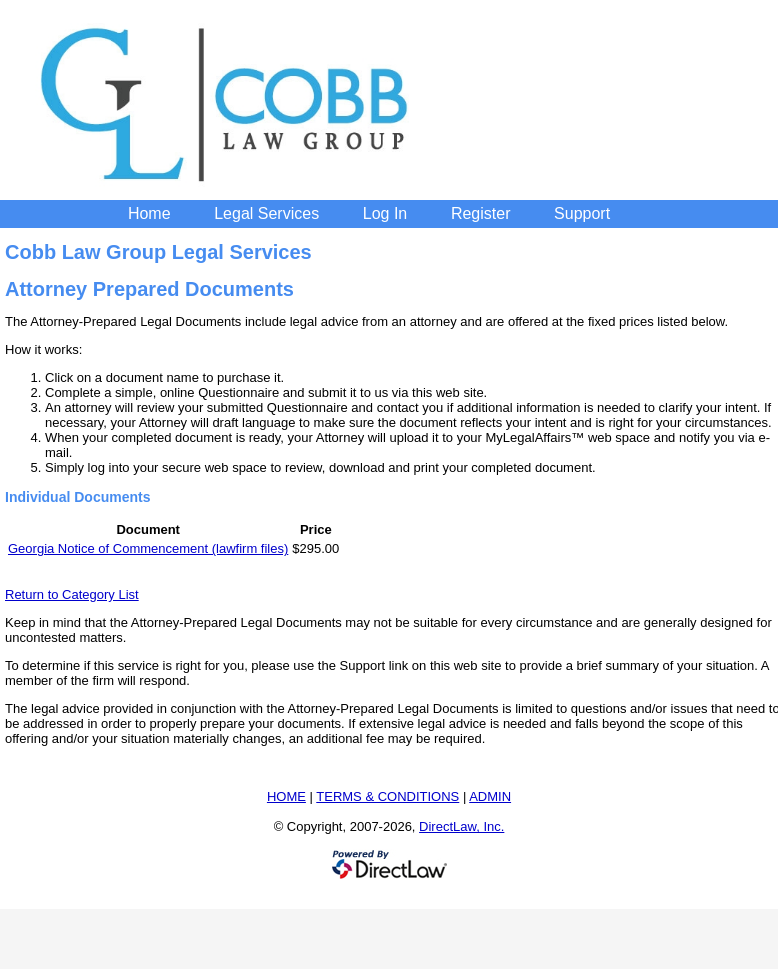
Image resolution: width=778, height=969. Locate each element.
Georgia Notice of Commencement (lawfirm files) (148, 548)
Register (481, 213)
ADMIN (490, 796)
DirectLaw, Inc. (461, 826)
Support (582, 213)
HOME (286, 796)
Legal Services (266, 213)
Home (149, 213)
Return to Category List (72, 594)
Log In (385, 213)
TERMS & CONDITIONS (387, 796)
